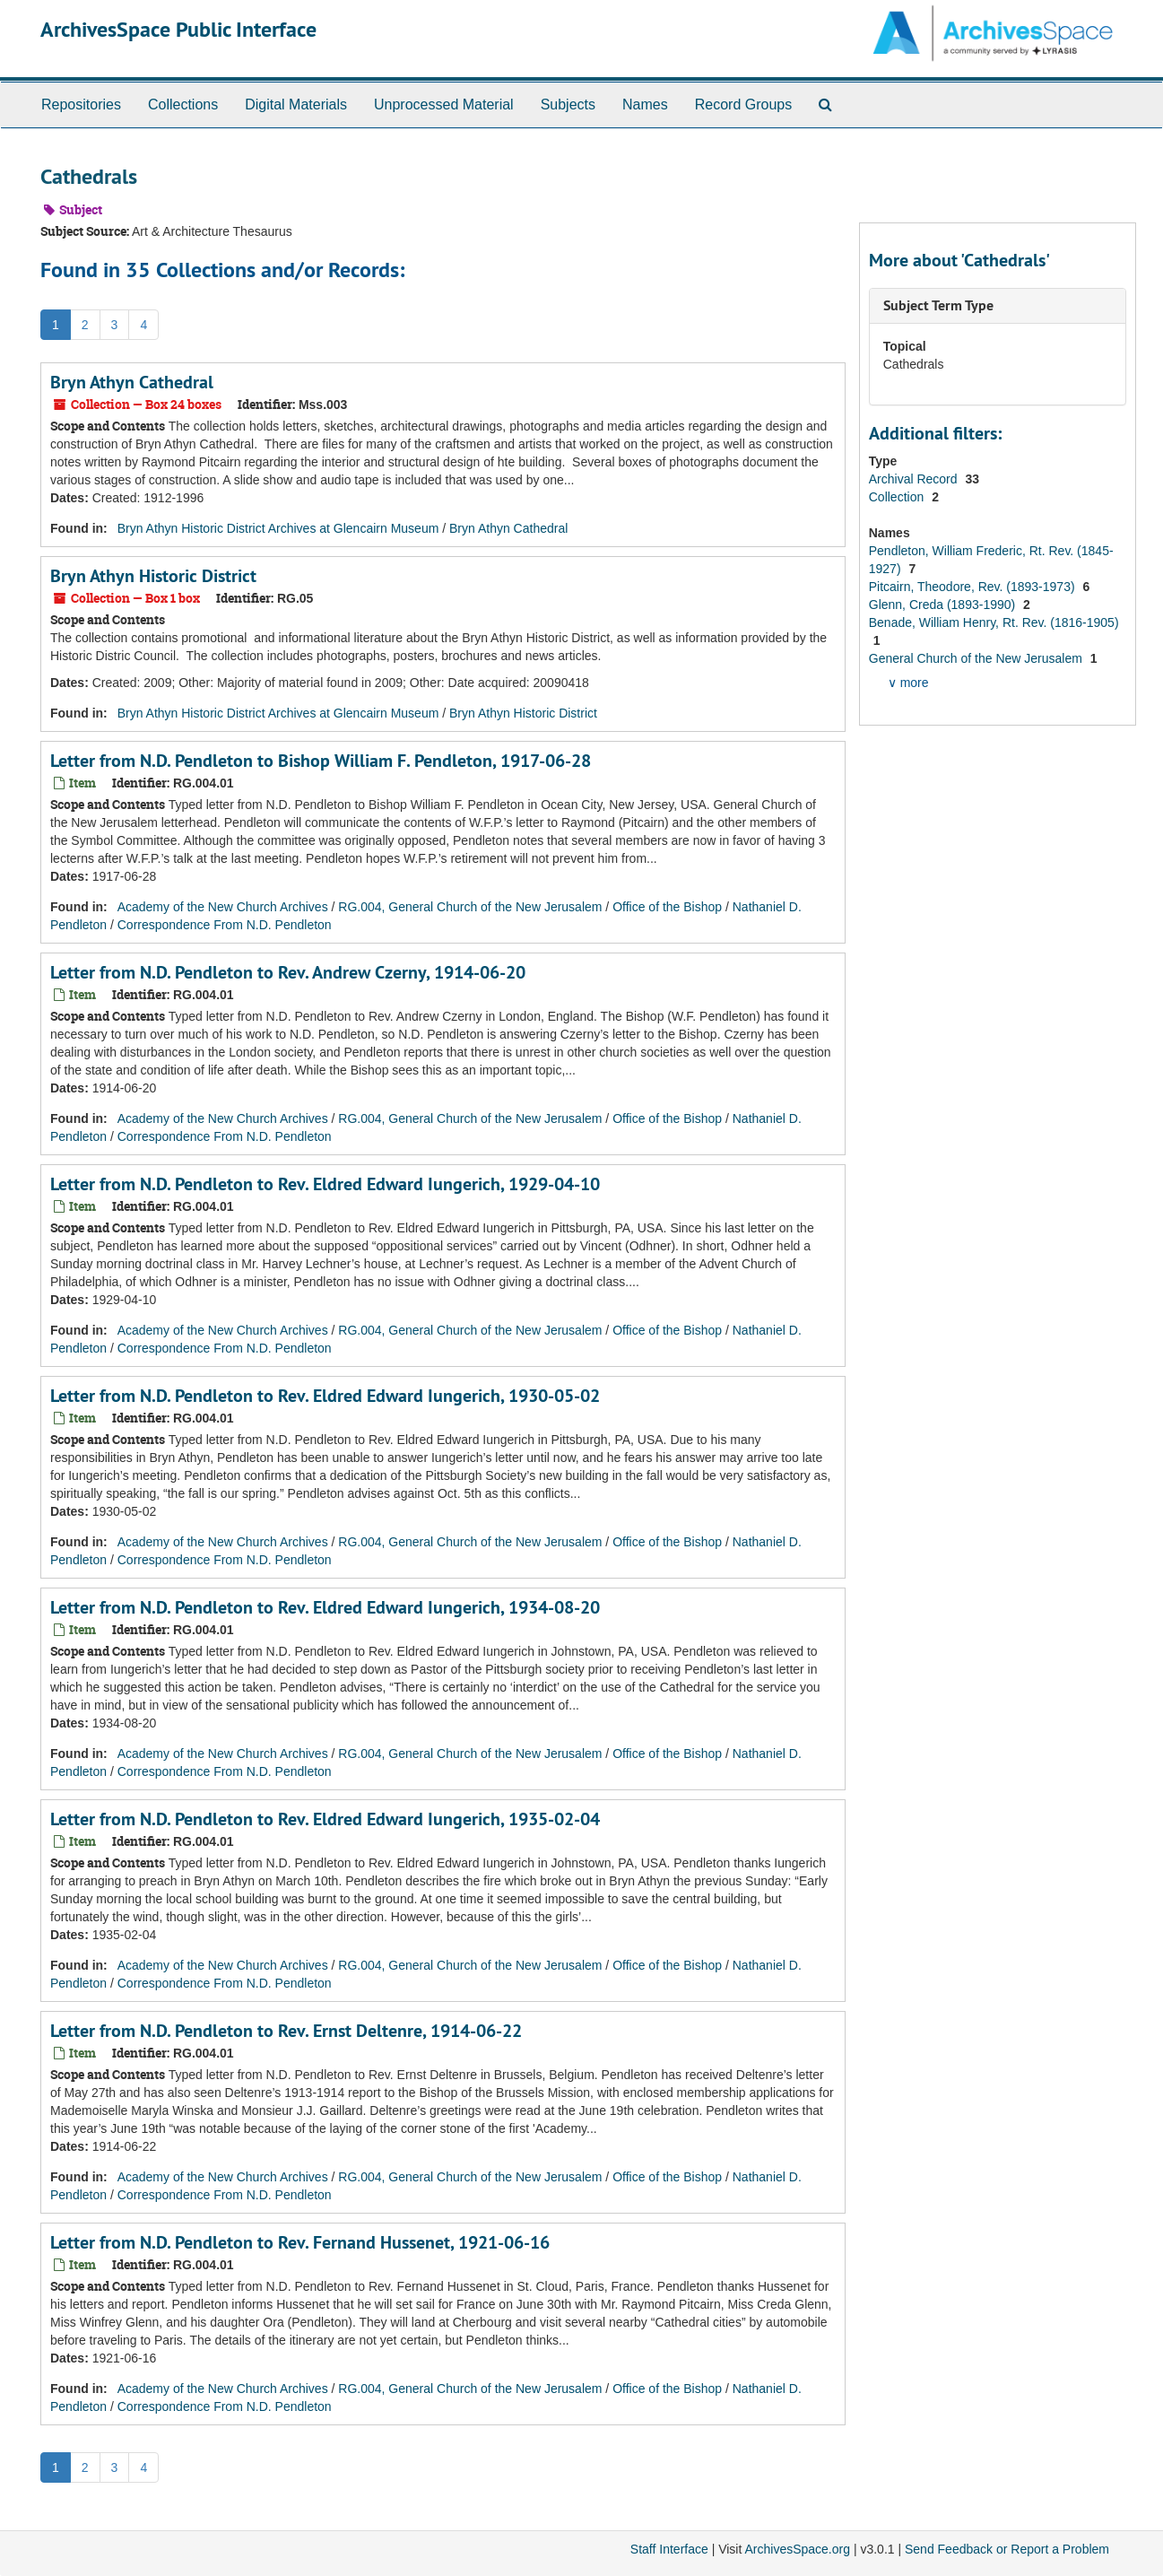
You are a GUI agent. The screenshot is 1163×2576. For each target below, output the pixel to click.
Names (645, 104)
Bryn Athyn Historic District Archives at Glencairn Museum (278, 528)
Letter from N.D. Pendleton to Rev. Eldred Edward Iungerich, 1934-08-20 (325, 1607)
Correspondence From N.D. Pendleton (224, 925)
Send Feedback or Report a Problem (1007, 2549)
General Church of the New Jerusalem (977, 658)
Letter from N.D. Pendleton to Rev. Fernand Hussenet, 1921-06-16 (300, 2242)
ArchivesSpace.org (797, 2549)
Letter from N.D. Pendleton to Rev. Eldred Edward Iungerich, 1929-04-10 (325, 1184)
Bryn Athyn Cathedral (131, 382)
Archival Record (915, 479)
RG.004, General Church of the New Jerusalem (470, 907)
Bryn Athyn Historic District (153, 575)
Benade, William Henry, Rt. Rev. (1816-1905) (994, 622)
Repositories (81, 104)
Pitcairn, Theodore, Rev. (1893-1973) (974, 586)
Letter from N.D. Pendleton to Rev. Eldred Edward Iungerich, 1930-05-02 (325, 1395)
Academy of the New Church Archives (222, 907)
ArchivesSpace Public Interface (178, 29)
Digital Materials (296, 104)
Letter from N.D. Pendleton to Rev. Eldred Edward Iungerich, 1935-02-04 (325, 1819)
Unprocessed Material (444, 104)
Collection (898, 497)
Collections (183, 104)
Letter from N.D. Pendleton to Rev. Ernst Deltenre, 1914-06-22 (286, 2030)
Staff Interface (669, 2549)
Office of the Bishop (667, 907)
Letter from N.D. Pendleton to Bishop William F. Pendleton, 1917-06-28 (320, 760)
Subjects (568, 104)
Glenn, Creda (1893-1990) (944, 604)
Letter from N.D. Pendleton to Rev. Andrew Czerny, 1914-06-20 (287, 972)
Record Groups (744, 104)
